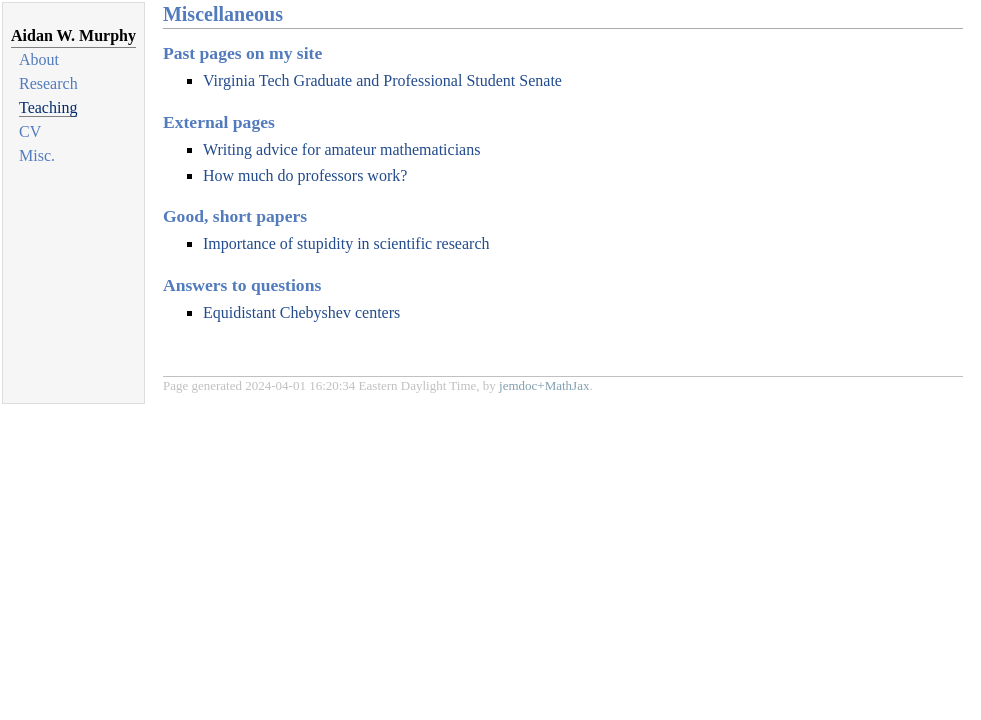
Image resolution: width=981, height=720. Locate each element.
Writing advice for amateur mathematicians (341, 149)
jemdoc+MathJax (544, 385)
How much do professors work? (305, 175)
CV (30, 131)
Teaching (48, 107)
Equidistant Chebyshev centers (301, 312)
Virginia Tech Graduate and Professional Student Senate (382, 80)
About (39, 59)
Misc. (37, 155)
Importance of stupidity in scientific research (346, 243)
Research (48, 83)
